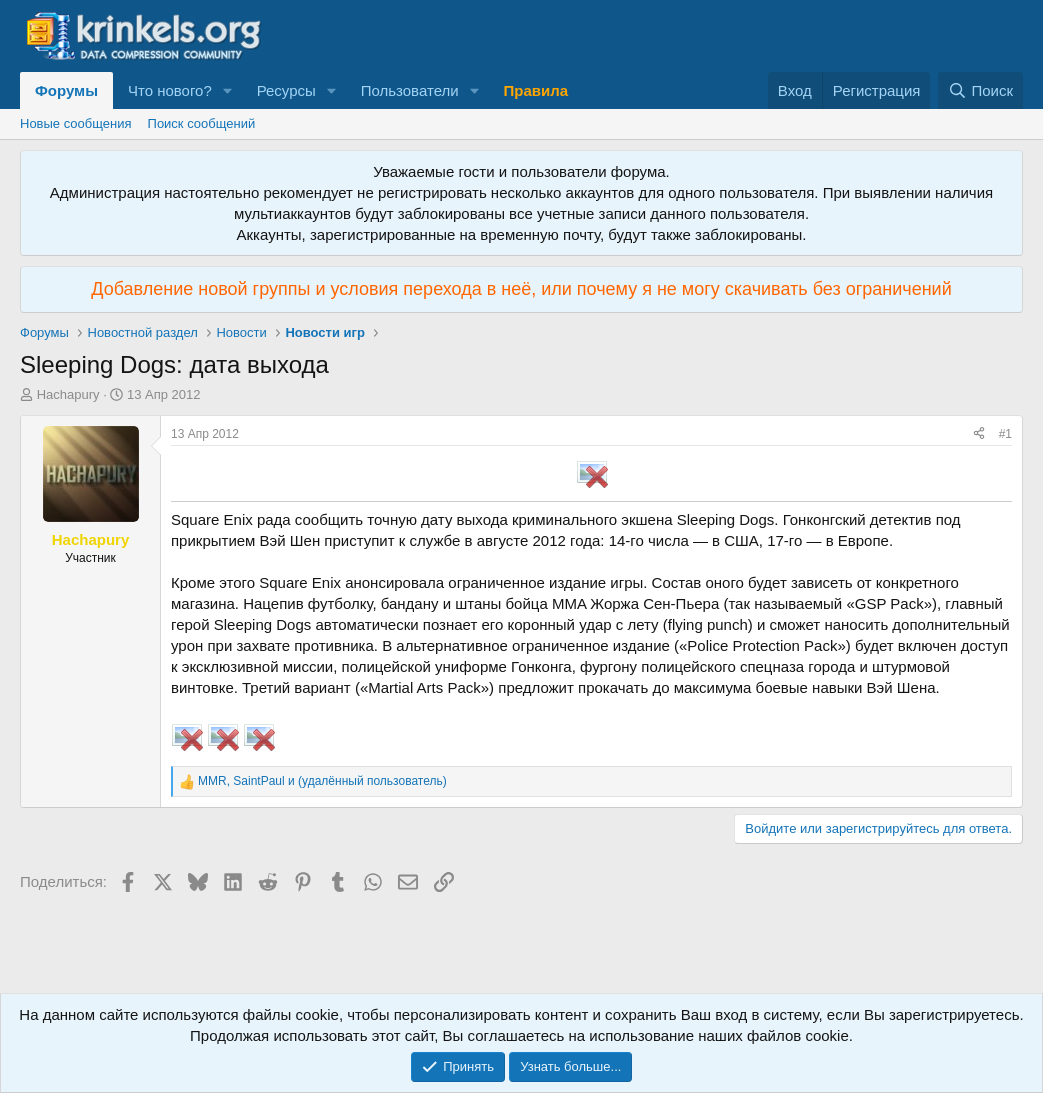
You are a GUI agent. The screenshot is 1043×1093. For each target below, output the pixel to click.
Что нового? (170, 90)
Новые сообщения (76, 123)
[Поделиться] (979, 434)
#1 (1005, 434)
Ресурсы (286, 90)
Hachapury (68, 394)
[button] (228, 90)
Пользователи (410, 90)
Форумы (66, 90)
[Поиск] (980, 90)
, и (322, 781)
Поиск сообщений (202, 123)
